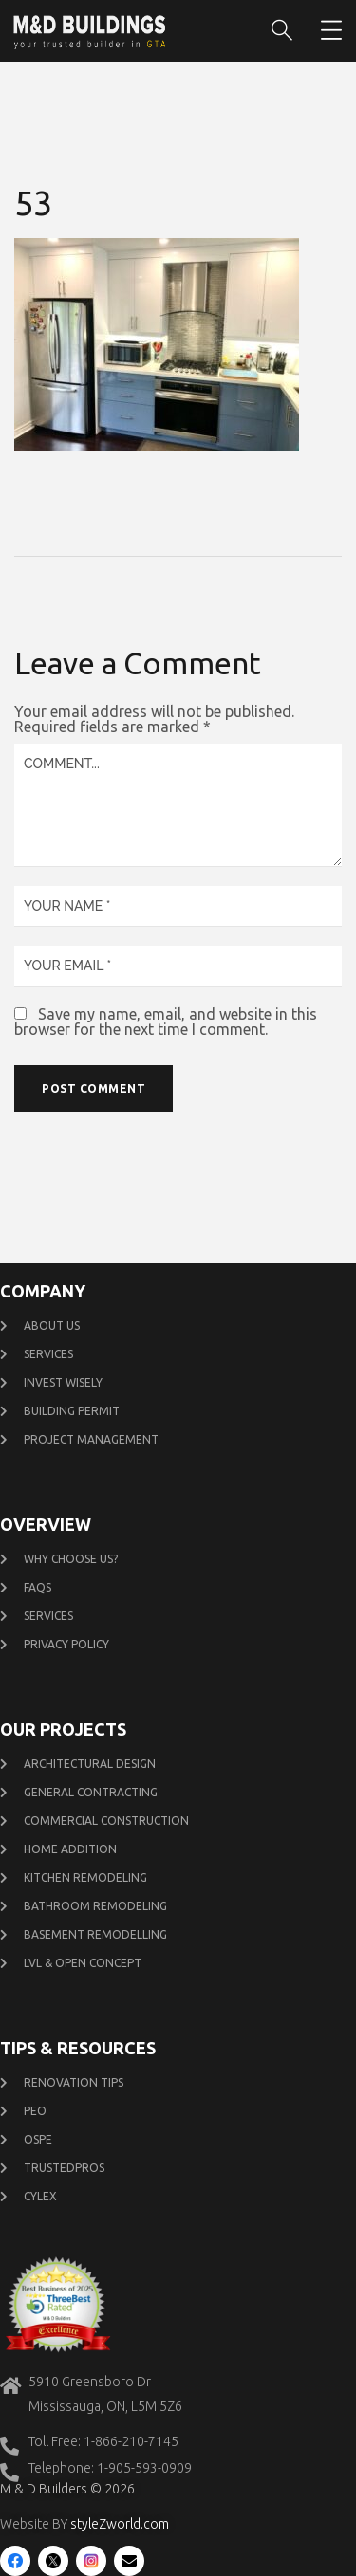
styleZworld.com (119, 2523)
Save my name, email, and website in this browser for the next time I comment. (165, 1021)
